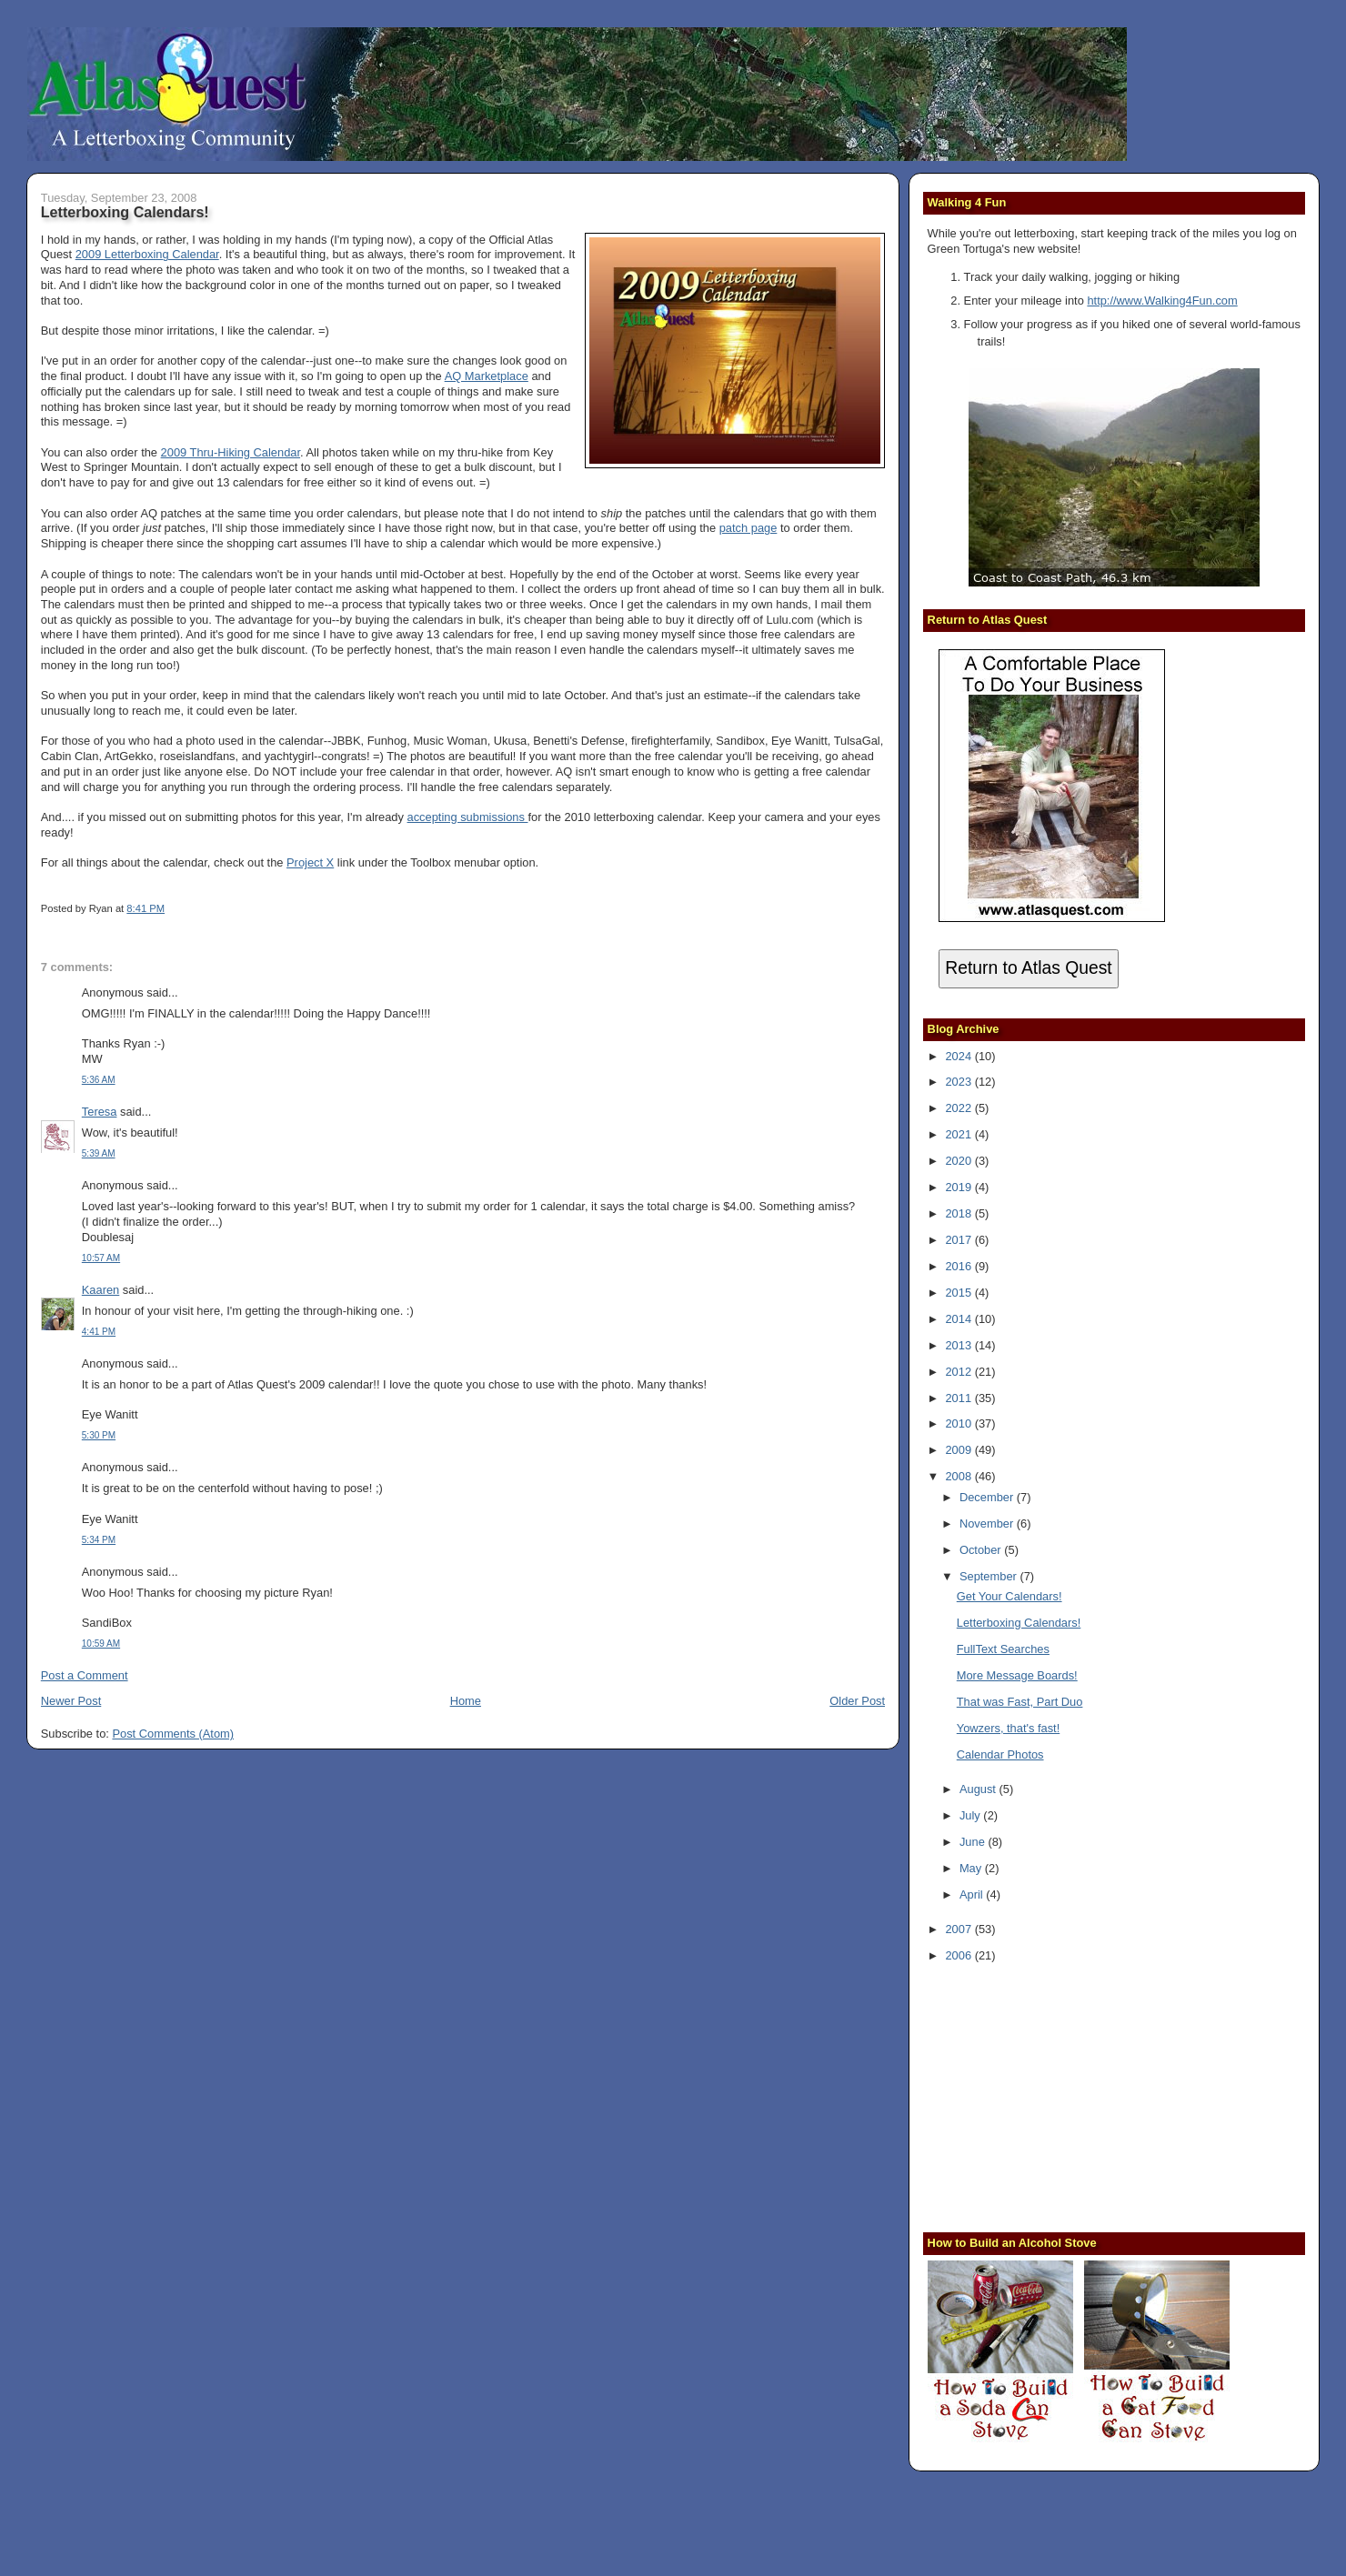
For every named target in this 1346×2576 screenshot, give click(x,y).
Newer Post (71, 1701)
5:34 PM (99, 1540)
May (972, 1868)
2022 (959, 1108)
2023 (959, 1081)
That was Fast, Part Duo (1020, 1702)
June (973, 1842)
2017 (959, 1240)
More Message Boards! (1017, 1675)
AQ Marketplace (486, 376)
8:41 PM (145, 908)
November (988, 1523)
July (971, 1815)
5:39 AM (99, 1153)
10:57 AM (101, 1258)
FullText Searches (1003, 1649)
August (979, 1789)
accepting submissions (467, 817)
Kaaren (100, 1290)
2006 (959, 1955)
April (972, 1894)
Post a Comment (84, 1675)
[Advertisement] (1041, 2096)
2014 (959, 1319)
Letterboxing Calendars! (125, 212)
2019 (959, 1187)
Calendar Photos (1000, 1754)
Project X (310, 862)
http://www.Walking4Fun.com (1162, 300)
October (981, 1550)
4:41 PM (99, 1332)
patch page (748, 528)
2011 (959, 1398)
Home (465, 1701)
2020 (959, 1161)
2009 (959, 1450)
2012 (959, 1371)
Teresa (99, 1111)
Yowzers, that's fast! (1008, 1728)
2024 (959, 1056)
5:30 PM (99, 1435)
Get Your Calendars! (1009, 1596)
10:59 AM (101, 1644)
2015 (959, 1292)
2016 (959, 1266)
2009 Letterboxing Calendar (147, 254)
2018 (959, 1213)
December (988, 1497)
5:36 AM (99, 1080)
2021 (959, 1134)
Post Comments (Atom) (173, 1733)
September (989, 1576)
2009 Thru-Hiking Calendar (230, 452)
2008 (959, 1476)
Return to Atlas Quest (1028, 967)
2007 (959, 1929)
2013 (959, 1345)
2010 (959, 1423)
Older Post (857, 1701)
